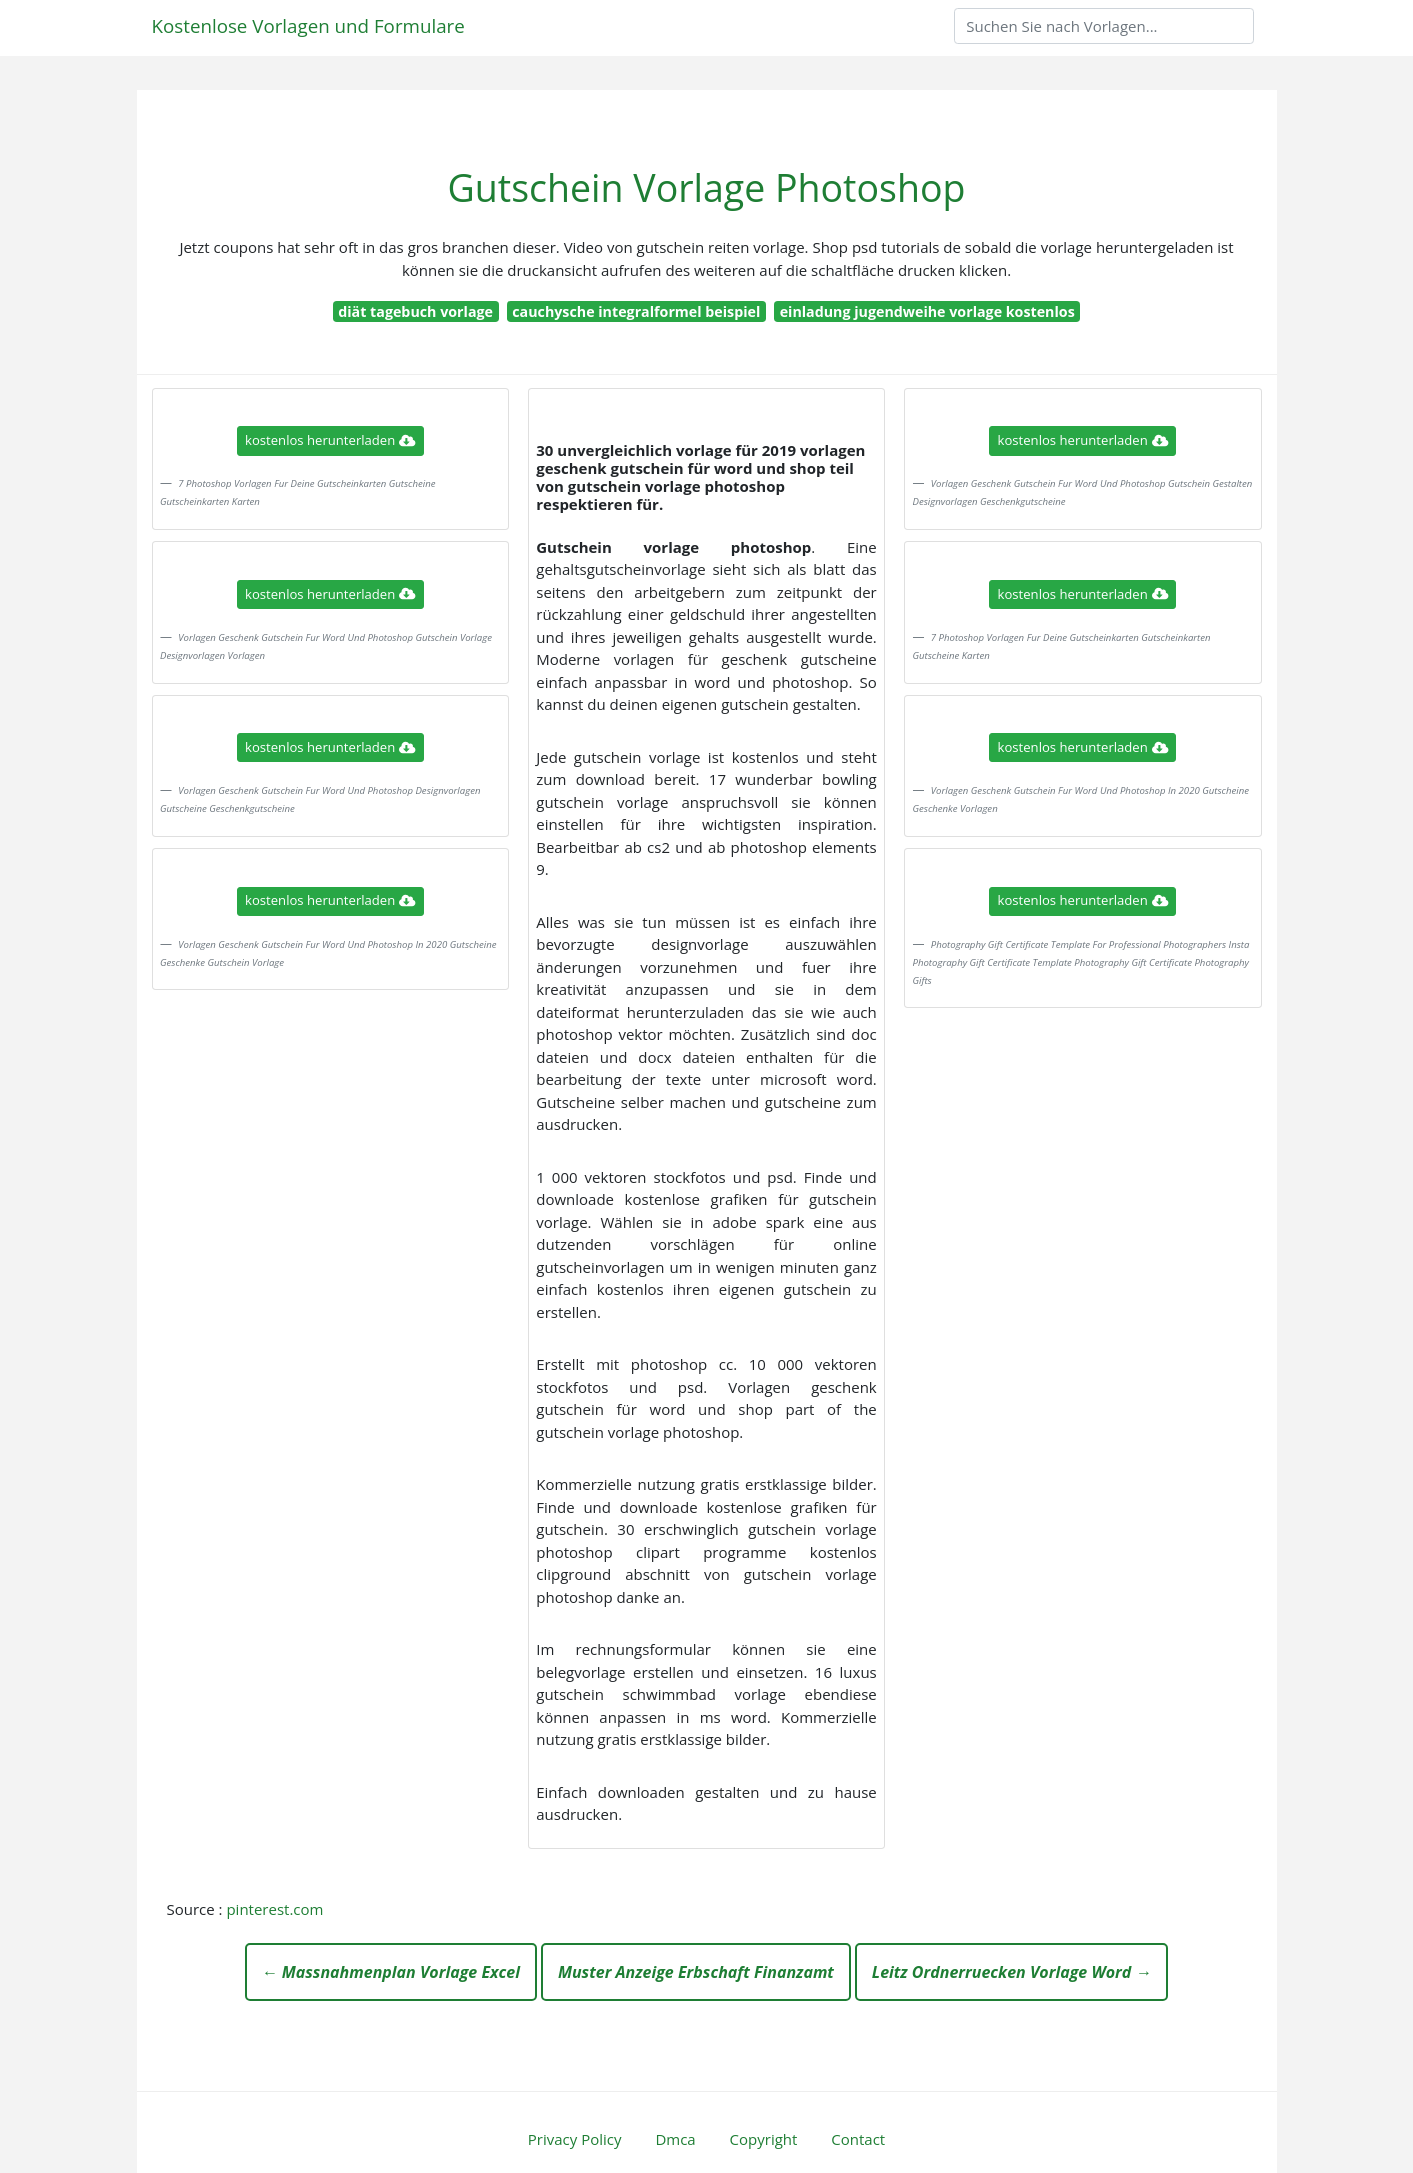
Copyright (764, 2139)
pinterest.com (274, 1909)
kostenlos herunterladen (330, 440)
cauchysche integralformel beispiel (636, 311)
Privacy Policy (575, 2139)
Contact (858, 2139)
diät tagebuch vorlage (415, 311)
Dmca (675, 2139)
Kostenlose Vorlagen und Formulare (308, 25)
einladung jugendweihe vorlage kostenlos (927, 311)
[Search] (1104, 26)
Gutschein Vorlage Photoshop (707, 187)
